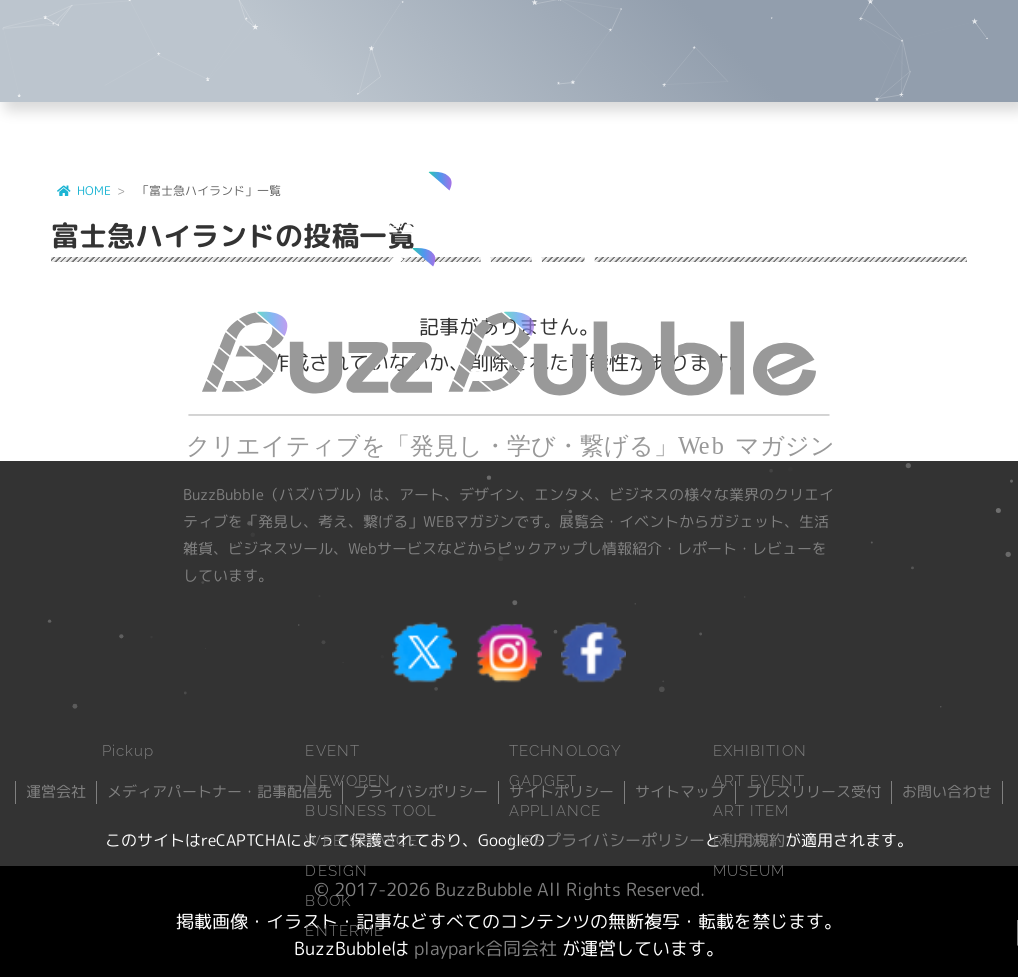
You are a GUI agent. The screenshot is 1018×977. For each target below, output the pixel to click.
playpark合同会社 (485, 948)
